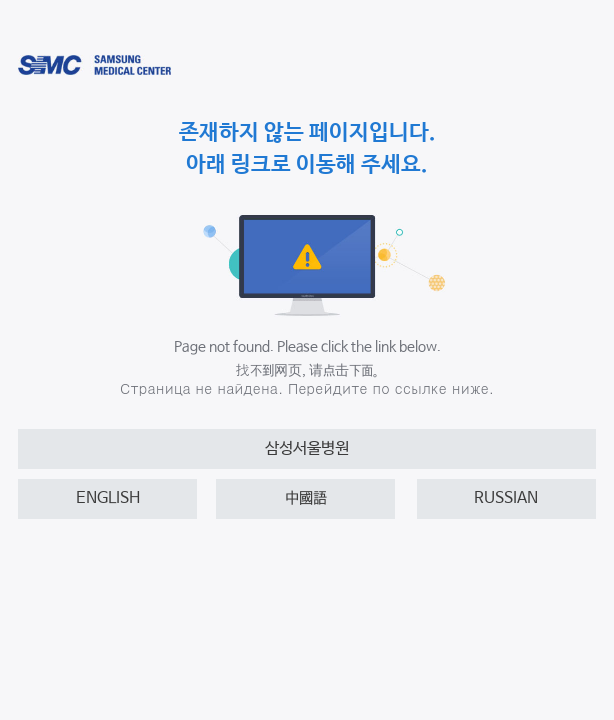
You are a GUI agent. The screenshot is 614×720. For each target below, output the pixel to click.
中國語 (306, 498)
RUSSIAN (506, 498)
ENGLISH (108, 498)
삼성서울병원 (307, 448)
